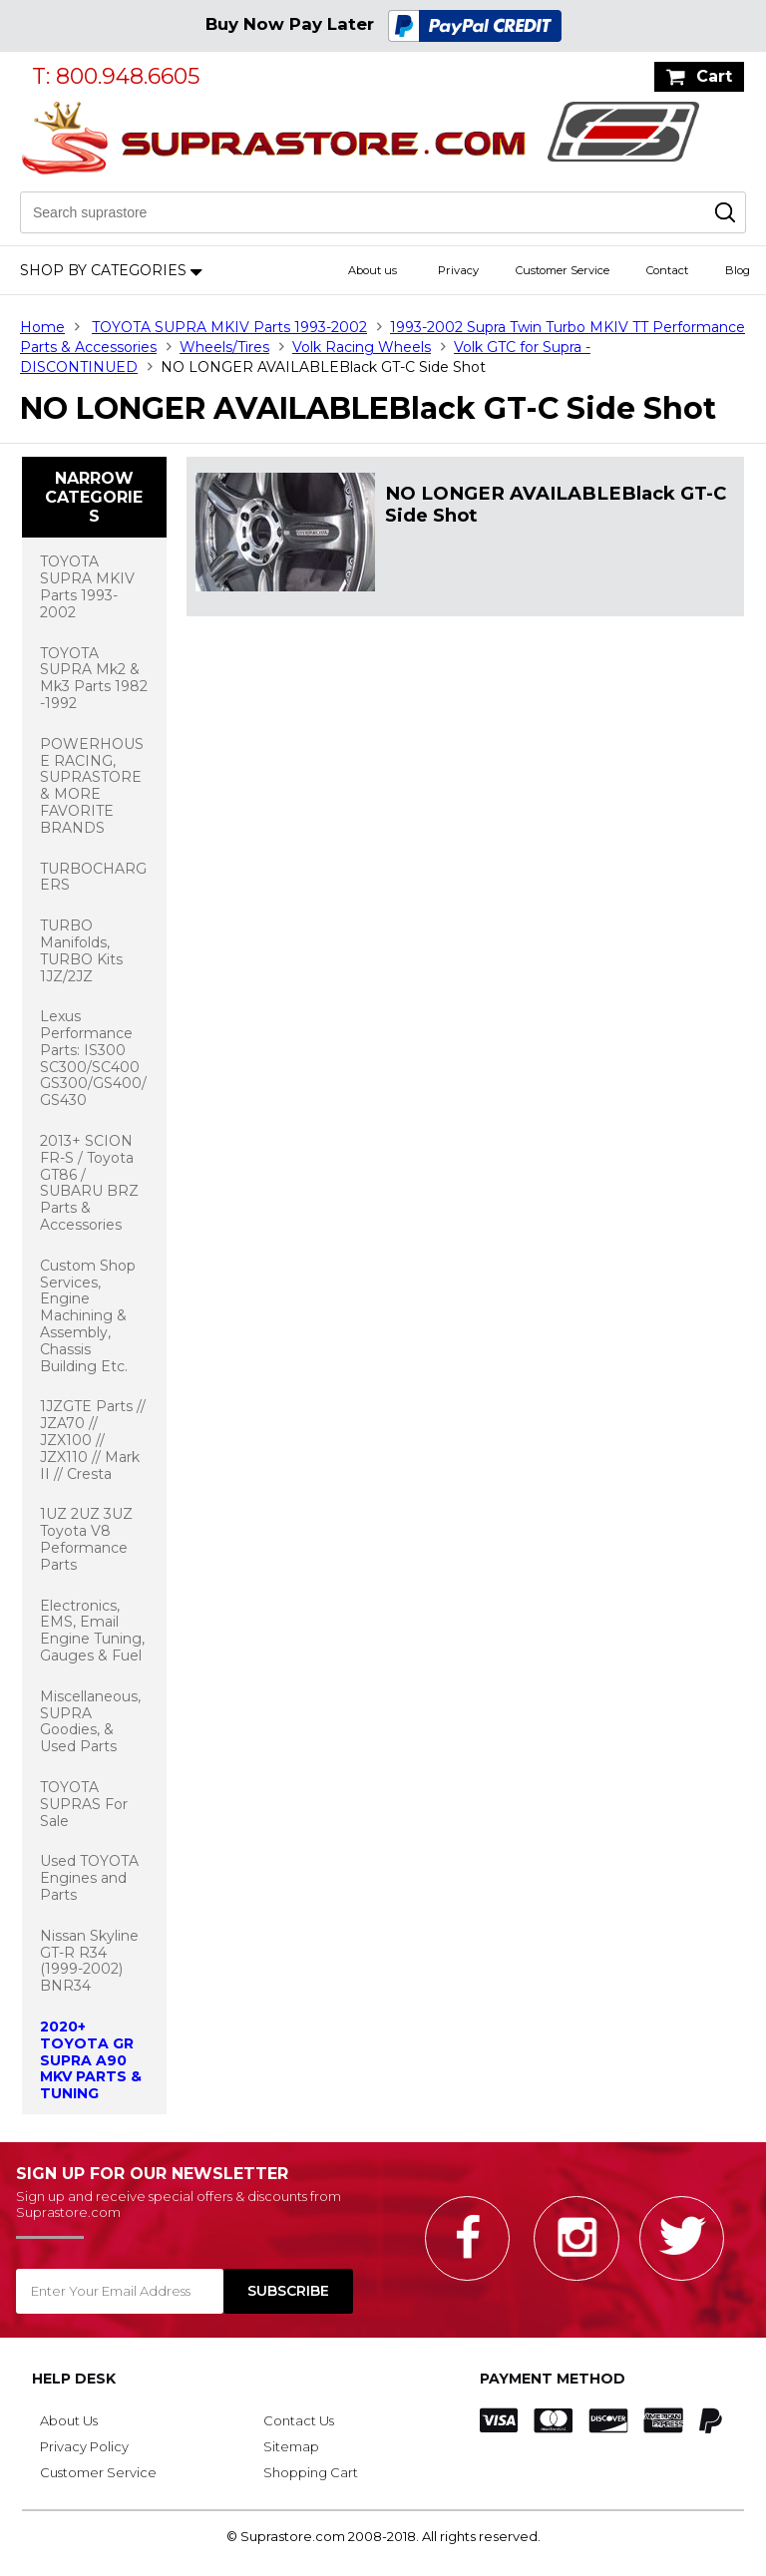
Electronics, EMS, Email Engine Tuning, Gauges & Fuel (92, 1630)
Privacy (458, 270)
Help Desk (74, 2379)
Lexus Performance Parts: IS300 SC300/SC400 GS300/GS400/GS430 (93, 1058)
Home (42, 327)
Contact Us (298, 2420)
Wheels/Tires (224, 347)
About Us (69, 2420)
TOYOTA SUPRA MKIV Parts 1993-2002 (229, 327)
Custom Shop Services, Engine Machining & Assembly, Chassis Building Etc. (88, 1316)
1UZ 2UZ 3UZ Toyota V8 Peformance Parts (86, 1539)
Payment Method (552, 2379)
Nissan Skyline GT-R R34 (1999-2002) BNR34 (89, 1961)
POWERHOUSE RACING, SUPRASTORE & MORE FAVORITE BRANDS (92, 786)
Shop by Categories (103, 270)
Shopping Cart (310, 2472)
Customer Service (562, 270)
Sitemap (291, 2446)
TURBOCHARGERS (93, 877)
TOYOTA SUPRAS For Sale (84, 1804)
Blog (737, 270)
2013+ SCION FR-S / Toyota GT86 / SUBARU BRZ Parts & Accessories (89, 1183)
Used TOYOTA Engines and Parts (89, 1878)
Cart (714, 76)
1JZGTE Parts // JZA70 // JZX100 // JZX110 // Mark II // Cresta (93, 1439)
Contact (667, 270)
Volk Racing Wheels (361, 347)
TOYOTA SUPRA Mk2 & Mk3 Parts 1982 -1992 (94, 678)
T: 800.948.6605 (115, 76)
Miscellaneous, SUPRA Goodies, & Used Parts (90, 1721)
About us (372, 270)
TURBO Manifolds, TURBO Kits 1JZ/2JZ (81, 950)
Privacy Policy (84, 2446)
